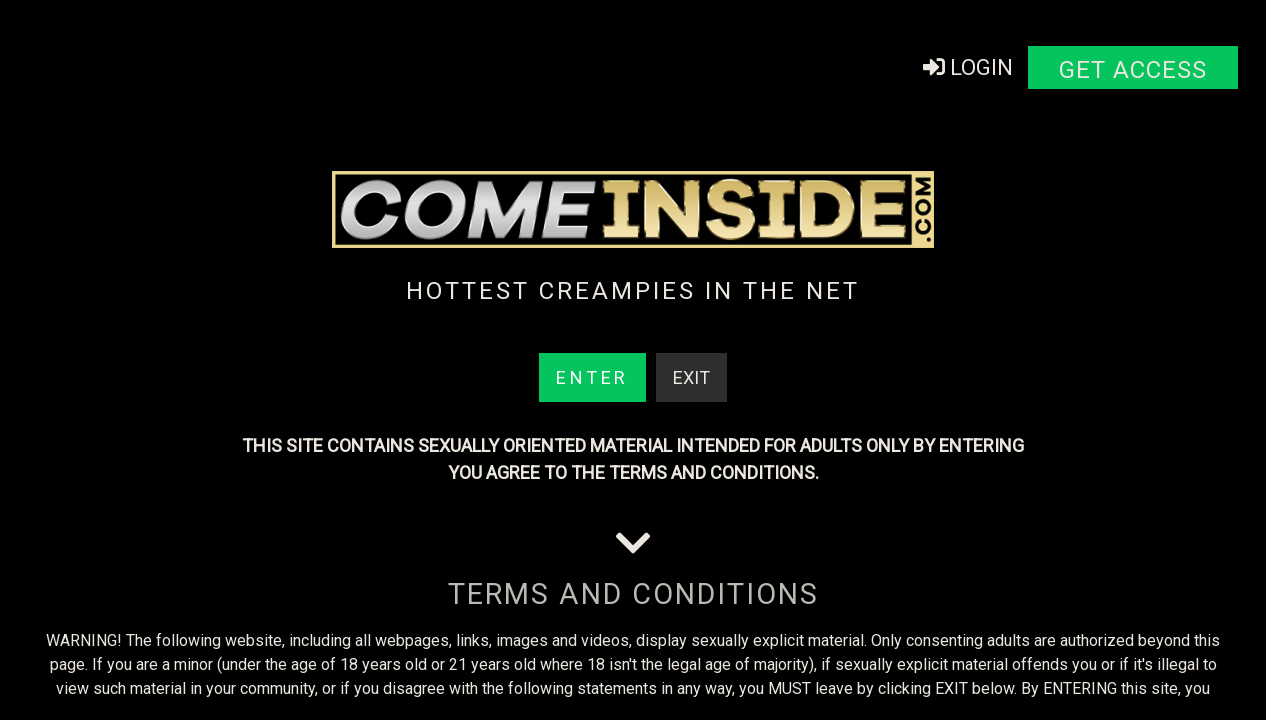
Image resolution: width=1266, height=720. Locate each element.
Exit (691, 377)
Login (968, 67)
